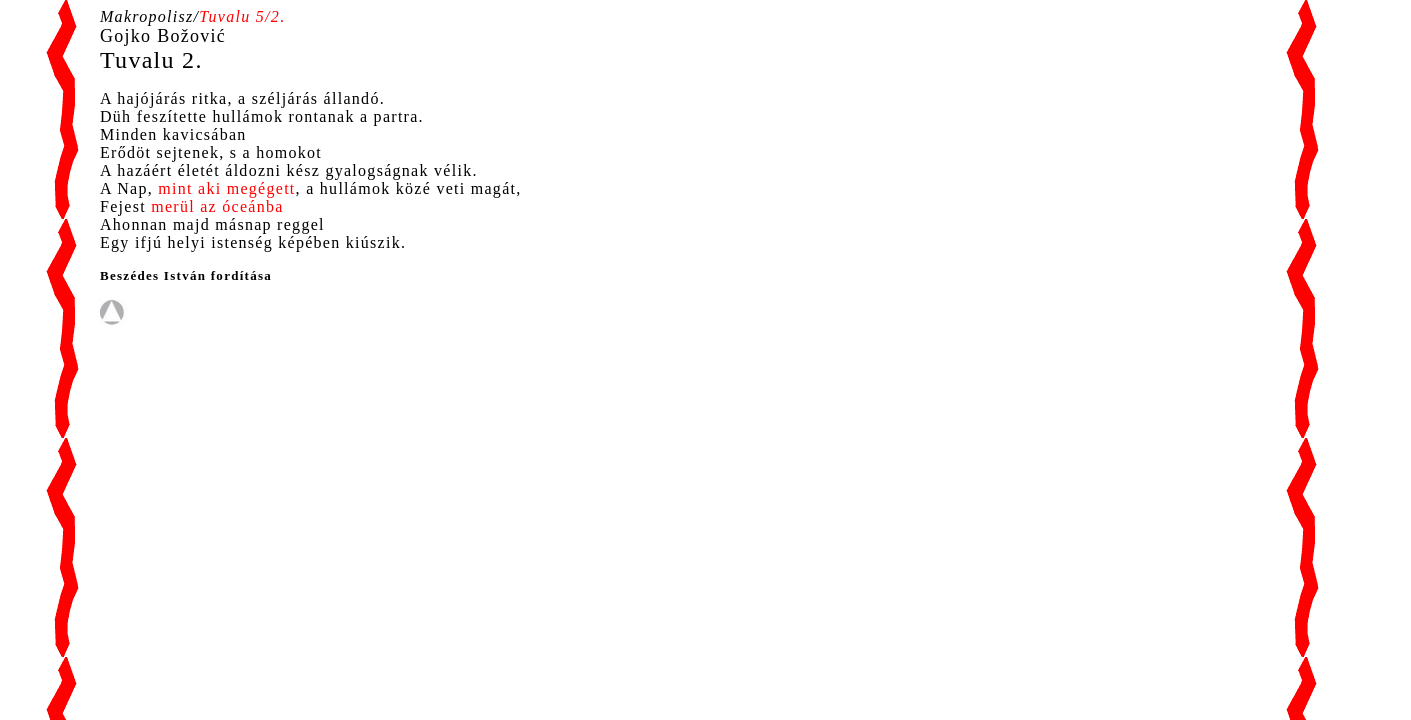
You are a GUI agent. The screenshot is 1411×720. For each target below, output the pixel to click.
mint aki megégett (226, 188)
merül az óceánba (217, 206)
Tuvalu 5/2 (239, 16)
